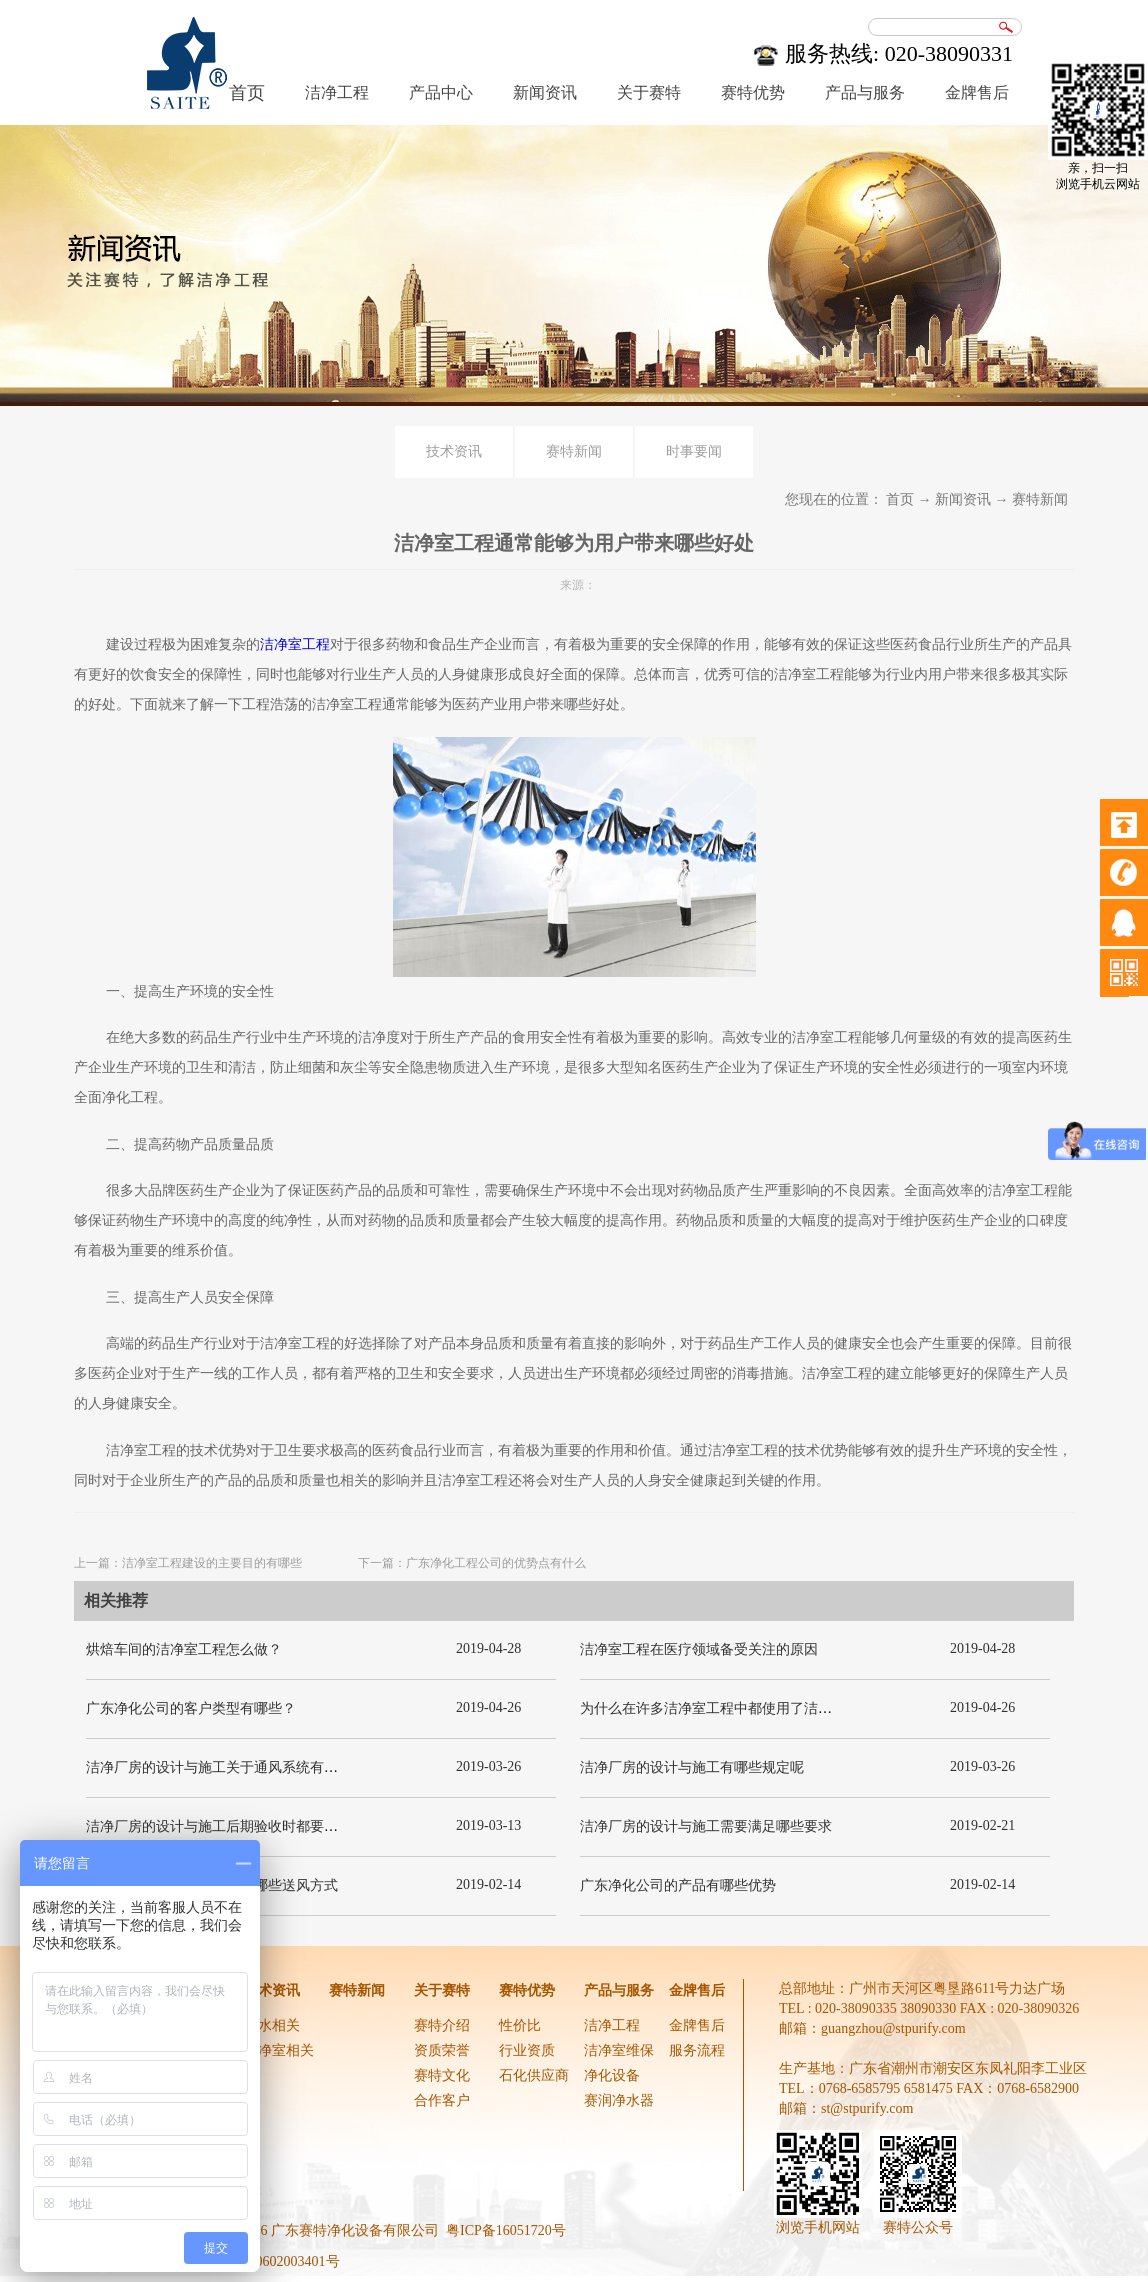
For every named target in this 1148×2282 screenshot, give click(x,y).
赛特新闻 (1040, 499)
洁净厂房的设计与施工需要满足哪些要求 (706, 1826)
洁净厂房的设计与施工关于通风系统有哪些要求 (233, 1767)
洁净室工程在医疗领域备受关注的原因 (699, 1649)
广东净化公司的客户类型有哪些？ (191, 1708)
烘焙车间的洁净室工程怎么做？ (184, 1649)
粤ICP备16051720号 (506, 2230)
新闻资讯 (963, 499)
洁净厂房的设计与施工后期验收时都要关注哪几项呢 (247, 1826)
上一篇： (188, 1563)
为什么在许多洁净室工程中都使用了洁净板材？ (727, 1708)
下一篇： (472, 1563)
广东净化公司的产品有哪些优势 (678, 1885)
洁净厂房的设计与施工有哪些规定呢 (692, 1767)
